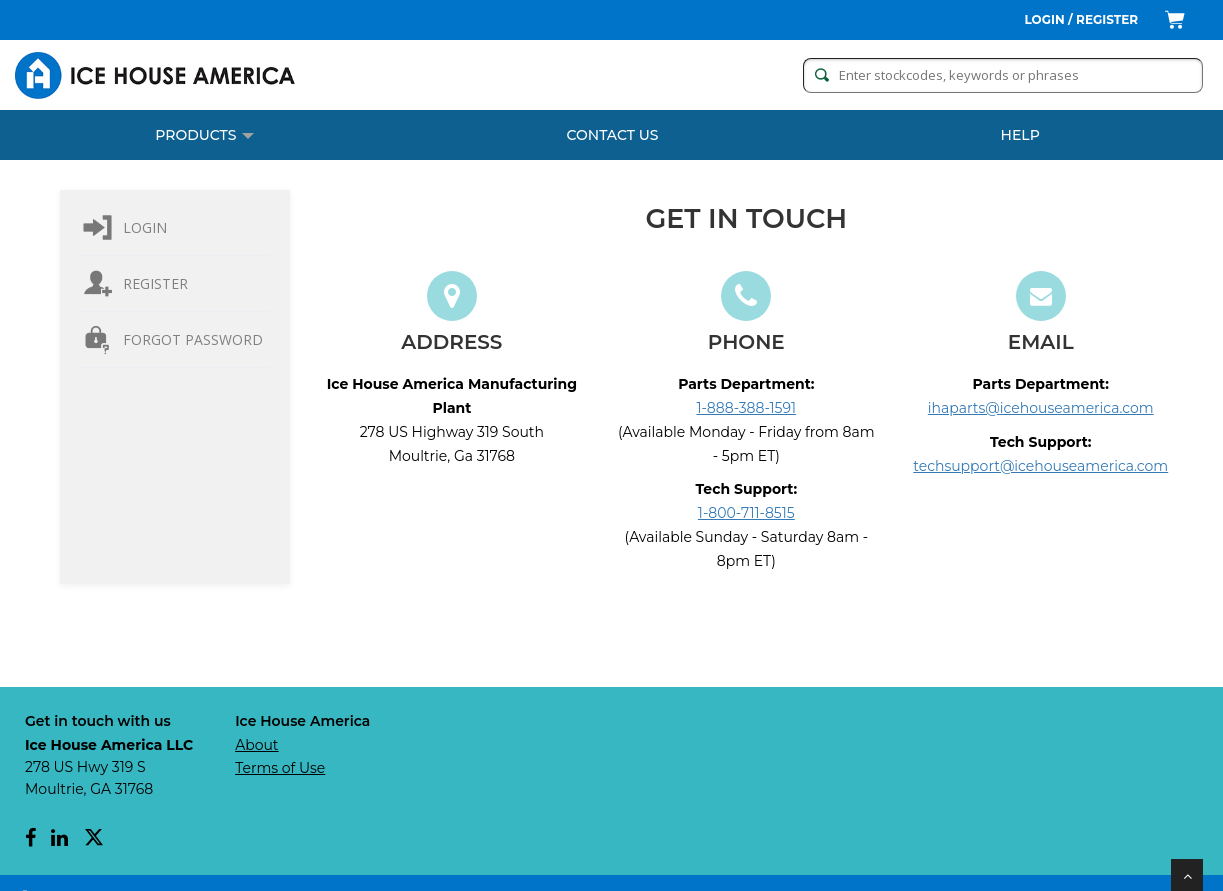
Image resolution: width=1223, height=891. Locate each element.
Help (1020, 135)
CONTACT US (613, 135)
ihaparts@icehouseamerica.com (1041, 408)
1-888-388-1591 (747, 408)
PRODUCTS (204, 135)
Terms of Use (280, 768)
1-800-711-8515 (746, 513)
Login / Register (1082, 19)
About (256, 745)
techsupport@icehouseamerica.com (1040, 466)
